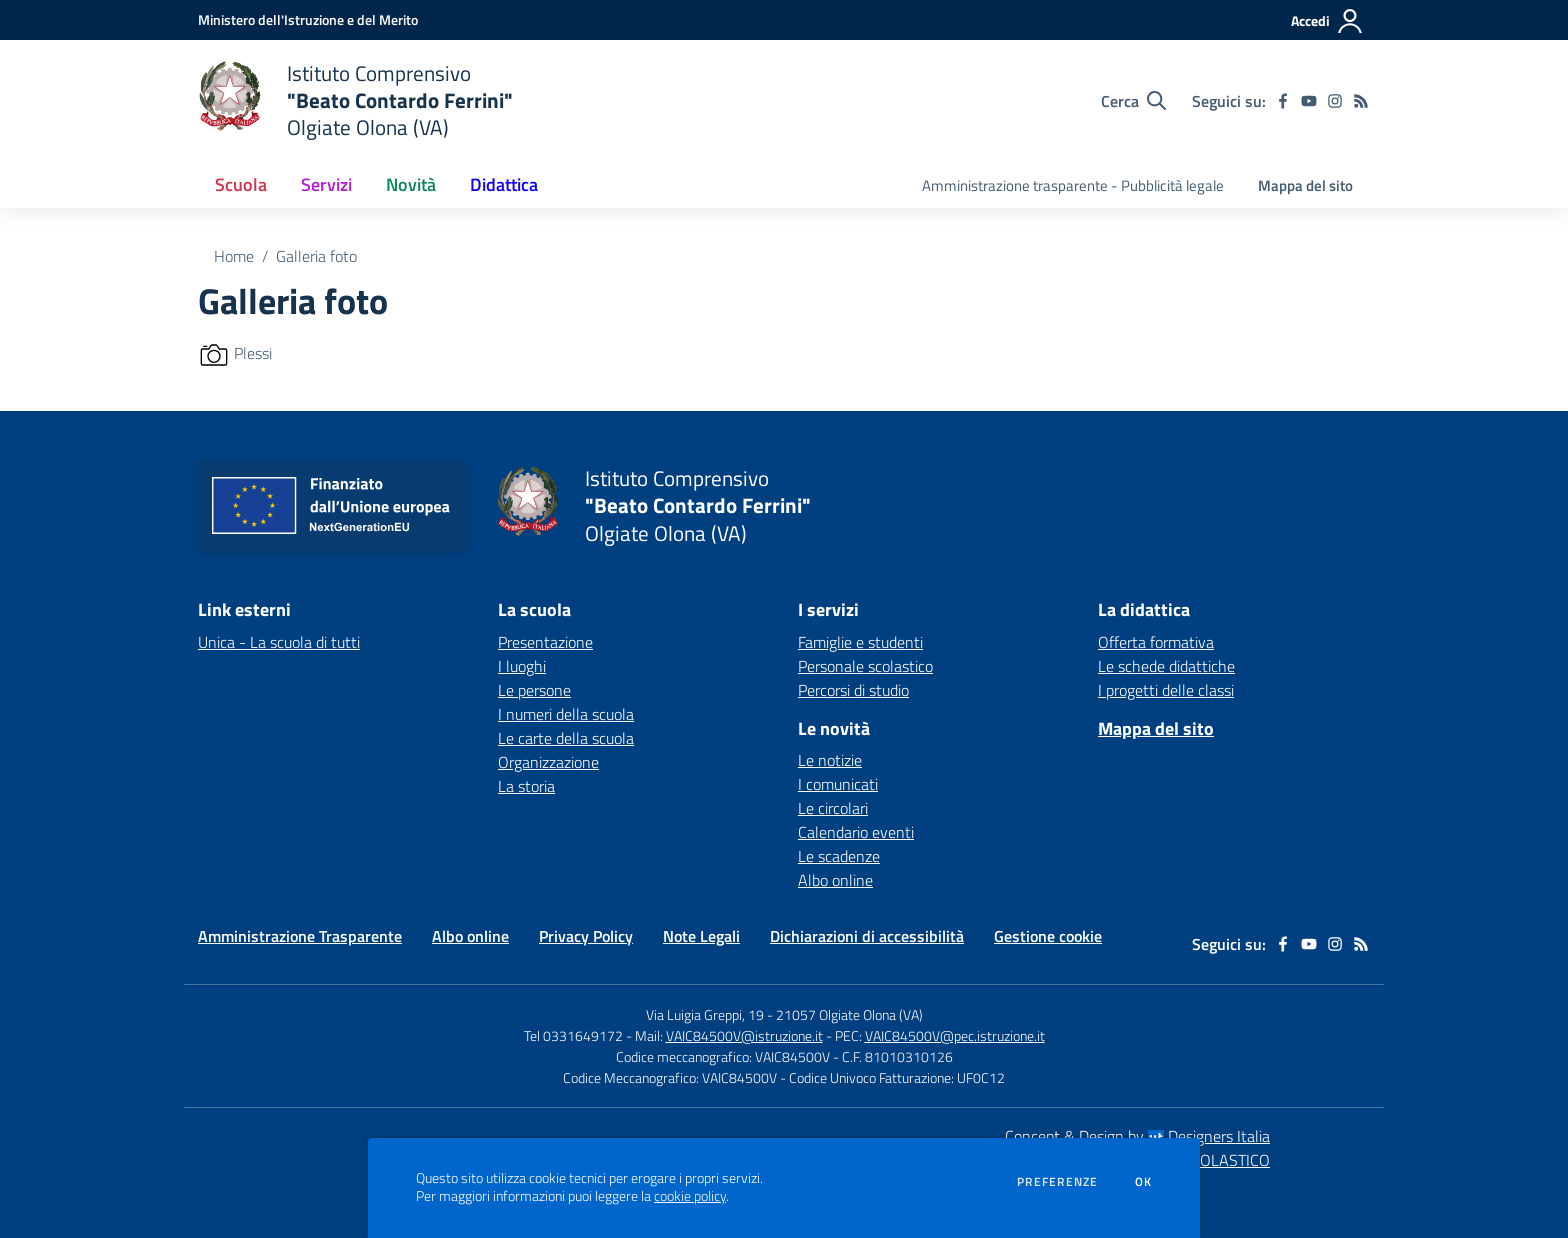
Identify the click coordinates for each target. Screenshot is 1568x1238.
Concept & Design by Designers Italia (1137, 1136)
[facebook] (1283, 101)
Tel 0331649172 (573, 1035)
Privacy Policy (586, 936)
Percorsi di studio (853, 690)
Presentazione (545, 642)
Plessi (253, 353)
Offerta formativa (1156, 642)
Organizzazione (548, 762)
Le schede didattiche (1166, 666)
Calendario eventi (856, 832)
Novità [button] (411, 184)
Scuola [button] (241, 184)
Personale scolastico (865, 666)
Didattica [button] (504, 184)
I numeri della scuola (566, 714)
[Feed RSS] (1361, 101)
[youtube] (1309, 101)
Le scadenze (839, 856)
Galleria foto (316, 256)
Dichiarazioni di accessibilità (867, 936)
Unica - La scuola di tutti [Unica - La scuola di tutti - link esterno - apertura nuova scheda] (279, 642)
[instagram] (1335, 101)
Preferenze (1057, 1182)
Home (234, 256)
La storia (526, 786)
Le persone (534, 690)
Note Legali (701, 936)
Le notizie (830, 760)
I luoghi (522, 666)
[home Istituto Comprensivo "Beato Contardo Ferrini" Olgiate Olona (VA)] (355, 100)
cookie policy (690, 1196)
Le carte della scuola (566, 738)
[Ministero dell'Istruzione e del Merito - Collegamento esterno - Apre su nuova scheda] (308, 19)
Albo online (835, 880)
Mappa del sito (1305, 185)
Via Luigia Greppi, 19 (705, 1014)
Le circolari (833, 808)
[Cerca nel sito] (1133, 101)
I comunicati (838, 784)
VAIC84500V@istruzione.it (744, 1035)
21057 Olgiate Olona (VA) (849, 1014)
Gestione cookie (1048, 936)
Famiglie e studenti (860, 642)
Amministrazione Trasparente (300, 936)
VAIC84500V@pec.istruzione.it (955, 1035)
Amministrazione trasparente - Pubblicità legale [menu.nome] (1073, 185)
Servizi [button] (326, 184)
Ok (1144, 1182)
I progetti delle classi (1166, 690)
